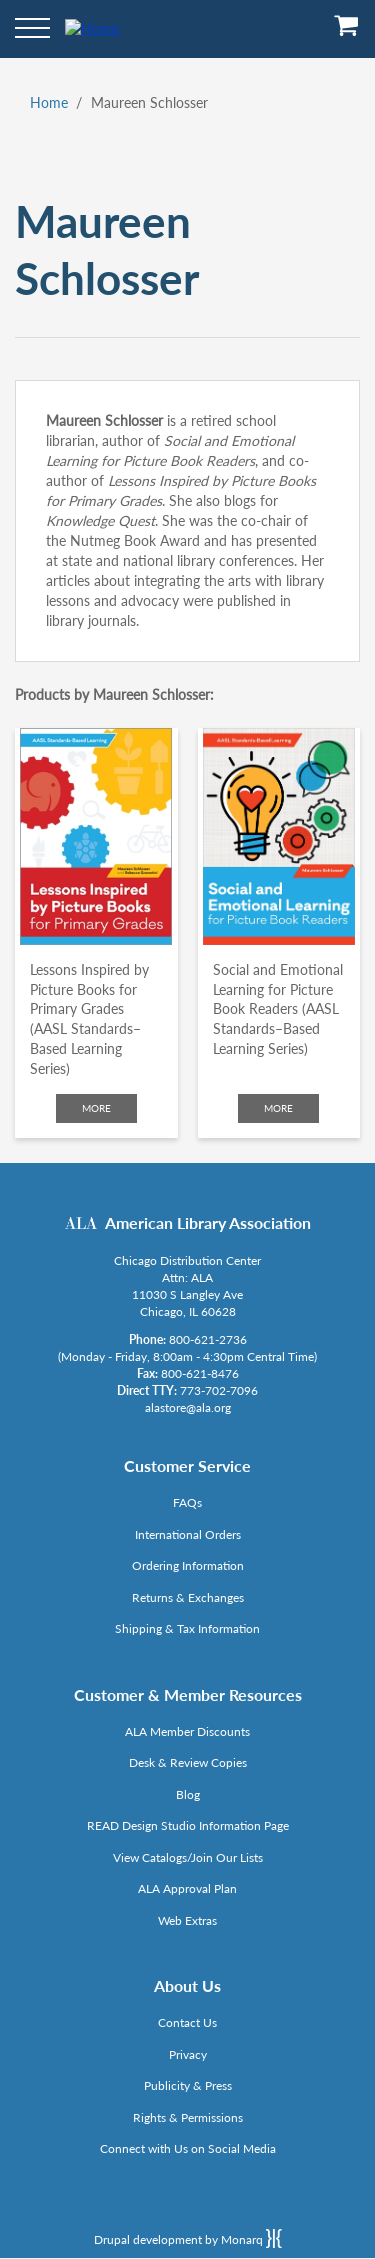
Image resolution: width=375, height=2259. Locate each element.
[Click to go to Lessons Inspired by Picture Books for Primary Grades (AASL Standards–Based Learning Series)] (96, 836)
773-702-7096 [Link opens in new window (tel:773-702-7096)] (219, 1390)
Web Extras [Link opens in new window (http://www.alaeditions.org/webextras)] (187, 1920)
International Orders (188, 1534)
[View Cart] (347, 32)
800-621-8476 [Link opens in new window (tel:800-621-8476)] (200, 1373)
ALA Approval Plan (187, 1888)
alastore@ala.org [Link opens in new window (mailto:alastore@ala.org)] (188, 1407)
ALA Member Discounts (187, 1731)
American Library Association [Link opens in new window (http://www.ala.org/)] (208, 1222)
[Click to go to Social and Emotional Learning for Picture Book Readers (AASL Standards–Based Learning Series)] (279, 836)
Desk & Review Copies (188, 1762)
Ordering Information (188, 1565)
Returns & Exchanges (188, 1597)
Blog (188, 1794)
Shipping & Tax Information (187, 1628)
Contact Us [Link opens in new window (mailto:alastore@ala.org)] (187, 2022)
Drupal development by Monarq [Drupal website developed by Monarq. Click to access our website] (188, 2238)
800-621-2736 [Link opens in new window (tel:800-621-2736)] (208, 1339)
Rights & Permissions (188, 2117)
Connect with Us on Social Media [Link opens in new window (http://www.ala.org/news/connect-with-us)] (188, 2148)
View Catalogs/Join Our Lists (188, 1857)
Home (49, 102)
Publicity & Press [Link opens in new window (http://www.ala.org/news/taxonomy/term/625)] (188, 2085)
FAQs (187, 1502)
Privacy (188, 2054)
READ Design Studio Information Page (188, 1825)
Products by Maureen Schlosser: (114, 694)
